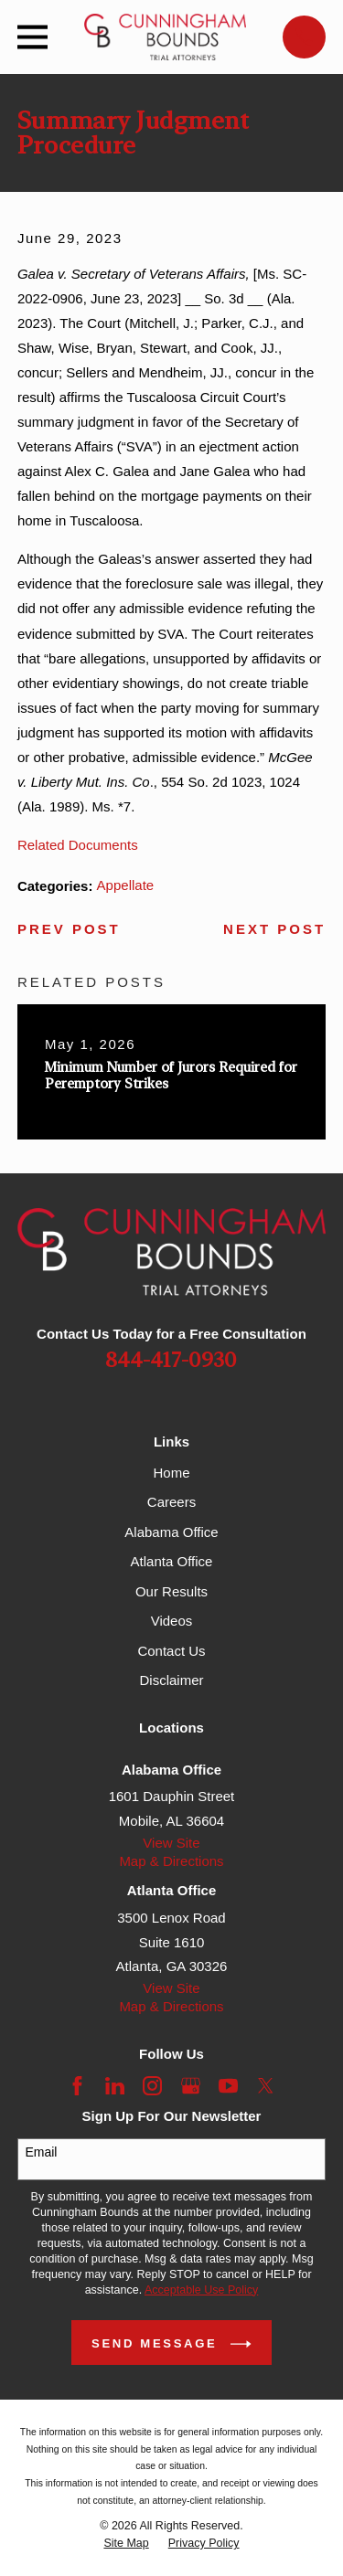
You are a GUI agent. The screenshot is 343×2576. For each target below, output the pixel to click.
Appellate (126, 885)
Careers (171, 1502)
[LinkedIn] (114, 2085)
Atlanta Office (172, 1561)
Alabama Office (171, 1532)
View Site (171, 1842)
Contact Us (171, 1651)
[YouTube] (228, 2085)
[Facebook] (77, 2085)
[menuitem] (125, 2543)
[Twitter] (265, 2085)
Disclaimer (171, 1680)
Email (41, 2152)
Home (171, 1472)
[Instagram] (152, 2085)
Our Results (171, 1591)
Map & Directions (171, 1861)
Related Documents (77, 845)
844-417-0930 (171, 1361)
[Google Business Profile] (190, 2085)
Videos (172, 1620)
